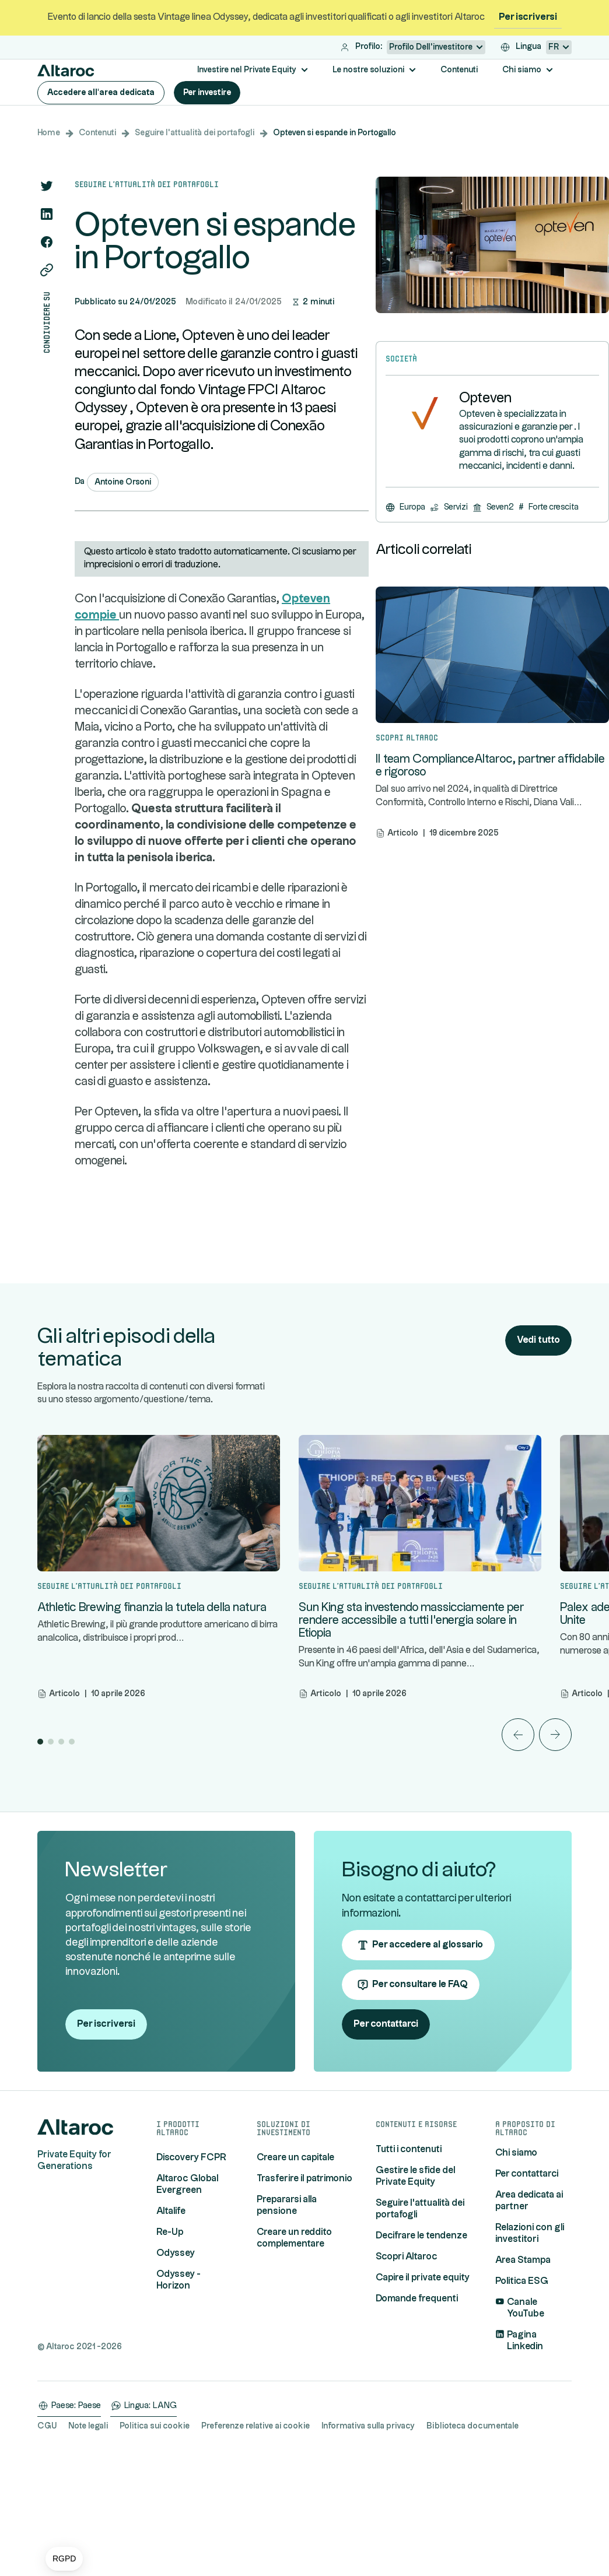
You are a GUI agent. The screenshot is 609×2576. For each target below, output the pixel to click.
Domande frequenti (417, 2410)
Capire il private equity (423, 2389)
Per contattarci (526, 2286)
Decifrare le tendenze (421, 2347)
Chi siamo (516, 2265)
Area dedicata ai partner (529, 2313)
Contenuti (97, 133)
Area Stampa (523, 2372)
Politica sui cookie (155, 2538)
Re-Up (170, 2344)
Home (48, 133)
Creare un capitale (295, 2269)
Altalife (171, 2323)
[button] (64, 2559)
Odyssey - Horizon (178, 2392)
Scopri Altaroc (407, 2368)
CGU (47, 2538)
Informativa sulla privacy (368, 2538)
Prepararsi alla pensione (287, 2317)
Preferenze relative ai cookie (255, 2538)
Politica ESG (521, 2393)
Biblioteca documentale (472, 2538)
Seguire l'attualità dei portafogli (194, 133)
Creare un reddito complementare (294, 2350)
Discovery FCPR (191, 2269)
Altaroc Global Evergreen (187, 2296)
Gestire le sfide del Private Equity (416, 2288)
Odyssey (175, 2365)
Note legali (88, 2538)
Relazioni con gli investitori (529, 2345)
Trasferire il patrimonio (304, 2290)
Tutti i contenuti (409, 2261)
